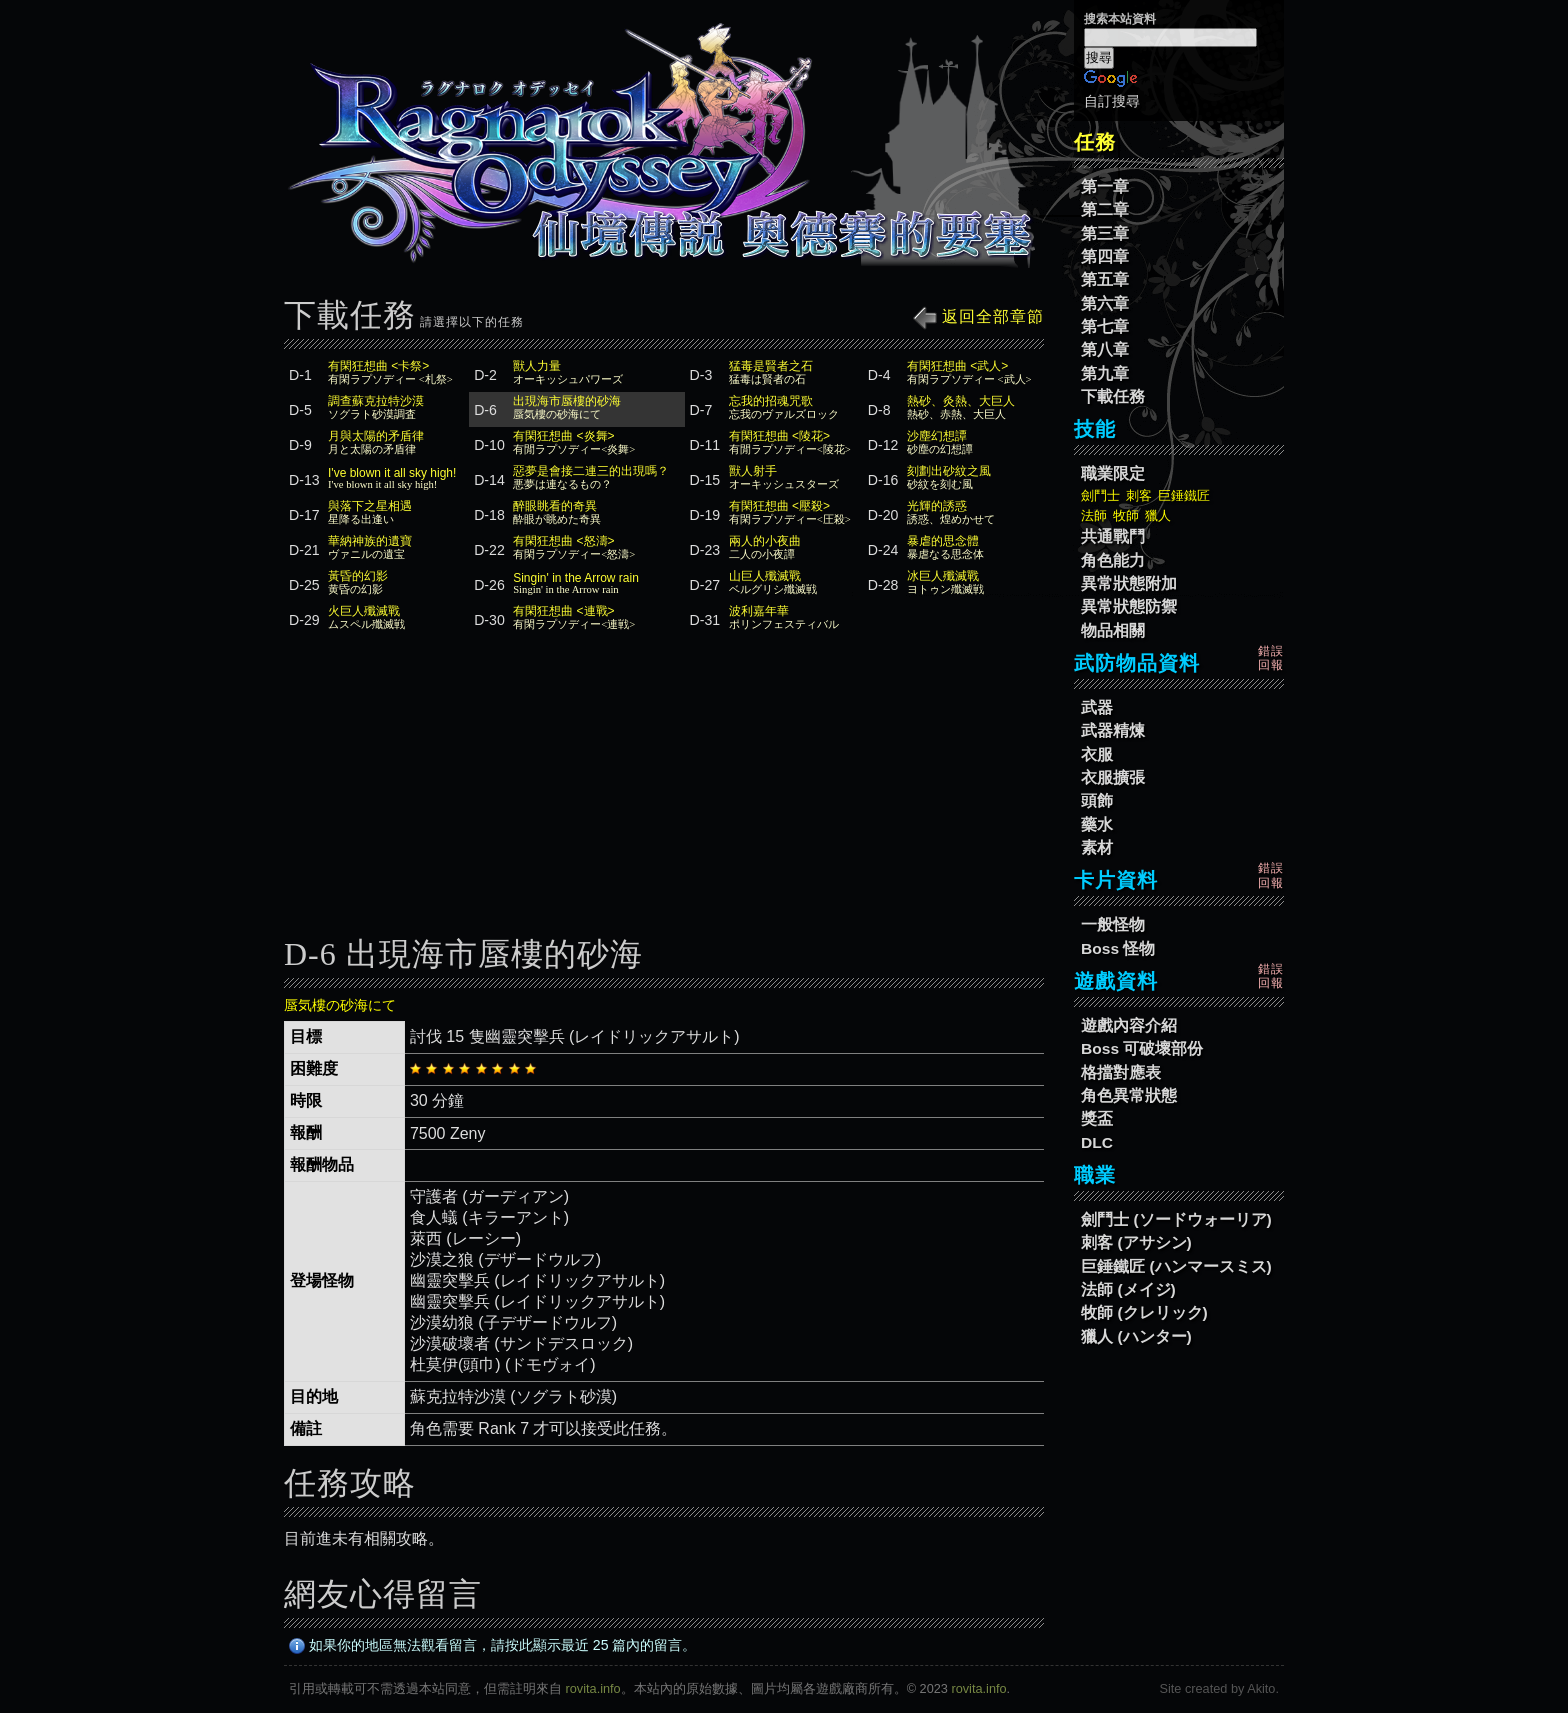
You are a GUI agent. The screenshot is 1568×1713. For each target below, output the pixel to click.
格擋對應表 (1121, 1072)
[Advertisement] (664, 793)
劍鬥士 (1100, 495)
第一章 (1105, 186)
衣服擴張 (1113, 777)
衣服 (1097, 754)
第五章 (1105, 279)
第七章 (1105, 326)
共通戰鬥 (1113, 536)
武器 (1097, 707)
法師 (1094, 515)
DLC (1097, 1142)
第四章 (1105, 256)
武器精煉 (1113, 730)
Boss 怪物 (1118, 948)
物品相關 (1113, 630)
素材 (1097, 847)
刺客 (1139, 495)
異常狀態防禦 (1129, 606)
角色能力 (1113, 560)
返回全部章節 (978, 316)
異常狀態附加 (1129, 583)
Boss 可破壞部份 (1142, 1048)
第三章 (1105, 233)
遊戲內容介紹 (1129, 1025)
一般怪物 (1113, 924)
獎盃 (1097, 1118)
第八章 (1105, 349)
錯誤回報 (1271, 658)
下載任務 (1113, 396)
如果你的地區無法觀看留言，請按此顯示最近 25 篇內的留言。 (493, 1645)
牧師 (1126, 515)
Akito (1261, 1688)
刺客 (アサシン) (1136, 1242)
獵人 (1158, 515)
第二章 (1105, 209)
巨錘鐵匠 (1184, 495)
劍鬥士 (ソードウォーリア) (1176, 1219)
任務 (1095, 142)
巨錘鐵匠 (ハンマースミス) (1176, 1266)
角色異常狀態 (1129, 1095)
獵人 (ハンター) (1136, 1336)
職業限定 (1113, 473)
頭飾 (1097, 800)
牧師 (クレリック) (1144, 1312)
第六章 (1105, 303)
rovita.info (593, 1688)
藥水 (1097, 824)
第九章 (1105, 373)
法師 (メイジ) (1128, 1289)
